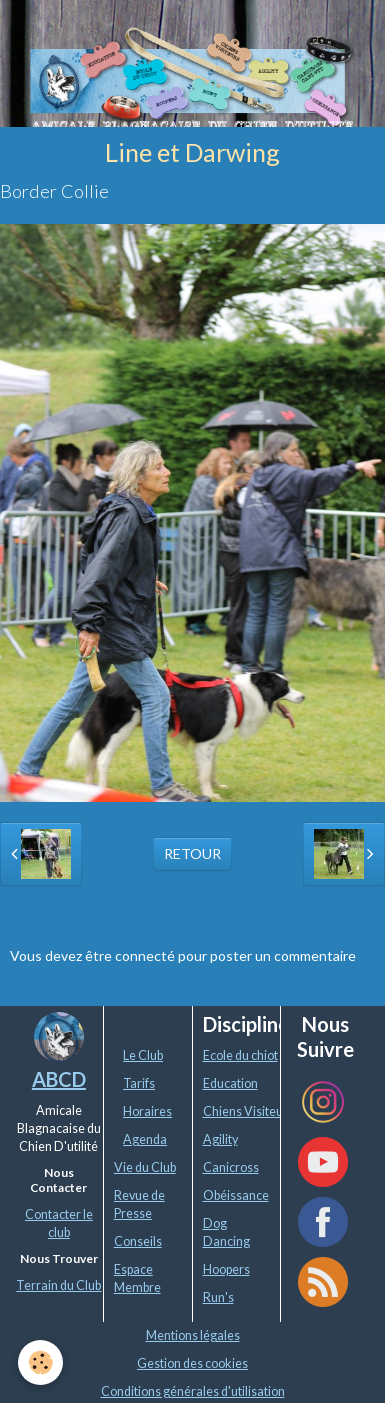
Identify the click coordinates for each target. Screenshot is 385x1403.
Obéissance (236, 1195)
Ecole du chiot (240, 1055)
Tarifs (139, 1083)
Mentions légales (193, 1335)
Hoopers (226, 1269)
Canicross (231, 1167)
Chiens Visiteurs (248, 1111)
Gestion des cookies (192, 1363)
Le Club (143, 1055)
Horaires (147, 1111)
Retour (192, 853)
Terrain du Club (58, 1285)
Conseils (138, 1241)
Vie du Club (145, 1167)
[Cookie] (40, 1362)
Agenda (145, 1139)
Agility (220, 1139)
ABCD (59, 1079)
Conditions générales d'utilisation (193, 1391)
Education (230, 1083)
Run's (218, 1297)
